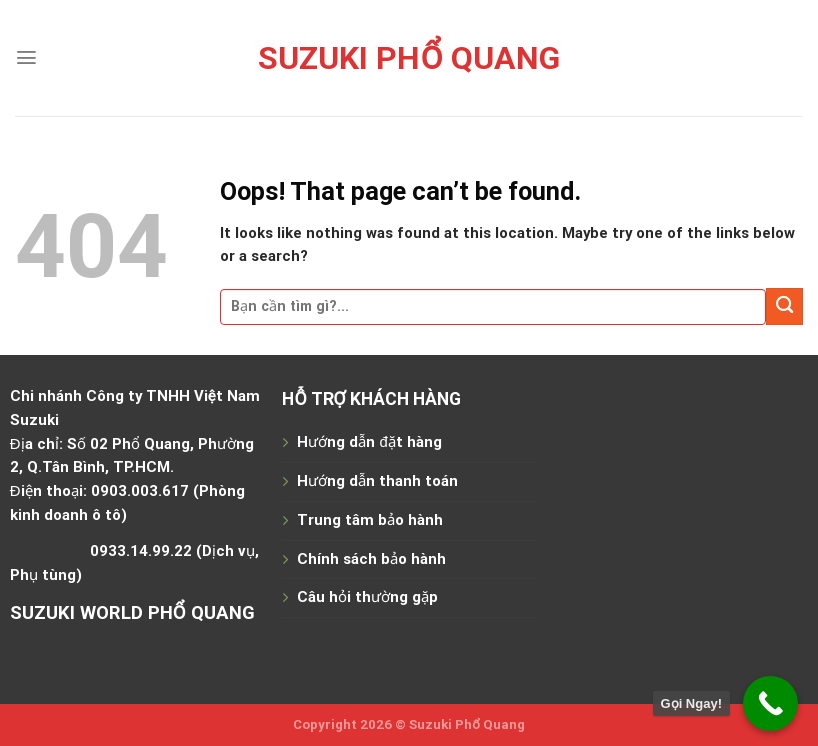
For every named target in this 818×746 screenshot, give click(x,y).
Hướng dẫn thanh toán (377, 481)
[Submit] (784, 306)
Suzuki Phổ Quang (408, 58)
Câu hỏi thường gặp (367, 597)
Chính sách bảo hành (371, 559)
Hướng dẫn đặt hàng (369, 442)
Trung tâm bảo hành (370, 520)
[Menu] (26, 57)
